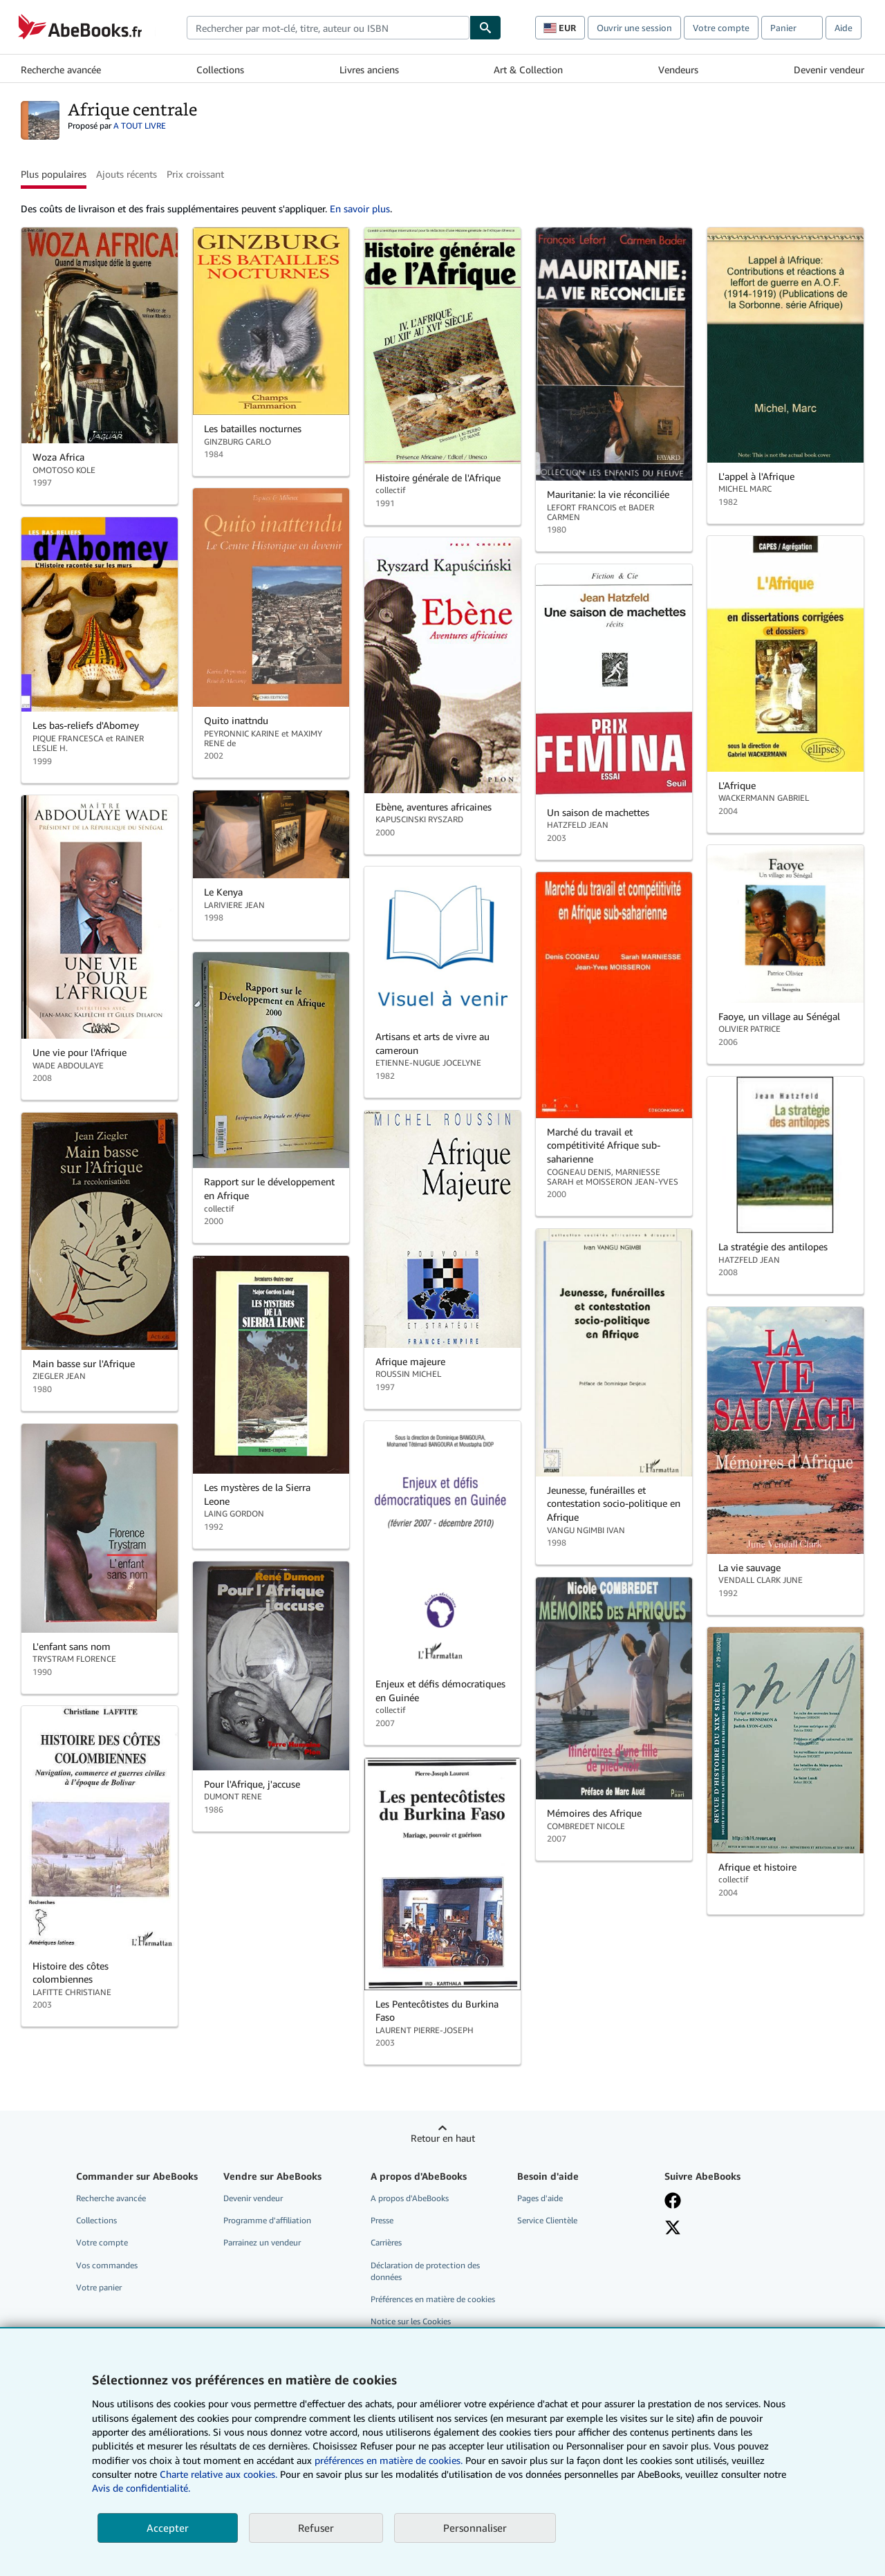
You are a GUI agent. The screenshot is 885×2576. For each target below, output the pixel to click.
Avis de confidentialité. (141, 2488)
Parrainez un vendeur (262, 2242)
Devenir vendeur (829, 69)
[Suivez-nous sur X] (672, 2227)
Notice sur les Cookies (411, 2321)
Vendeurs (678, 69)
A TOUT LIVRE (139, 125)
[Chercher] (485, 27)
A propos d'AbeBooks (410, 2198)
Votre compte (721, 27)
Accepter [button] (168, 2527)
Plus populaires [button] (53, 174)
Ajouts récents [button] (126, 174)
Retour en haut (443, 2138)
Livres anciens (369, 69)
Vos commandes (107, 2265)
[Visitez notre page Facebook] (672, 2200)
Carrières (386, 2242)
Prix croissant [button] (195, 174)
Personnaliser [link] (475, 2527)
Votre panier (99, 2287)
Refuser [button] (316, 2527)
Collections (220, 69)
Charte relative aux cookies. (220, 2474)
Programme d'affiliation (267, 2220)
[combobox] (328, 27)
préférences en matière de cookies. (389, 2460)
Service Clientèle (547, 2220)
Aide (844, 27)
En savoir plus (360, 208)
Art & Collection (528, 69)
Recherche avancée (61, 69)
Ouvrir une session (634, 27)
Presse (382, 2220)
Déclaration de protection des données (425, 2271)
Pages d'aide (540, 2198)
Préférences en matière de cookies (433, 2299)
